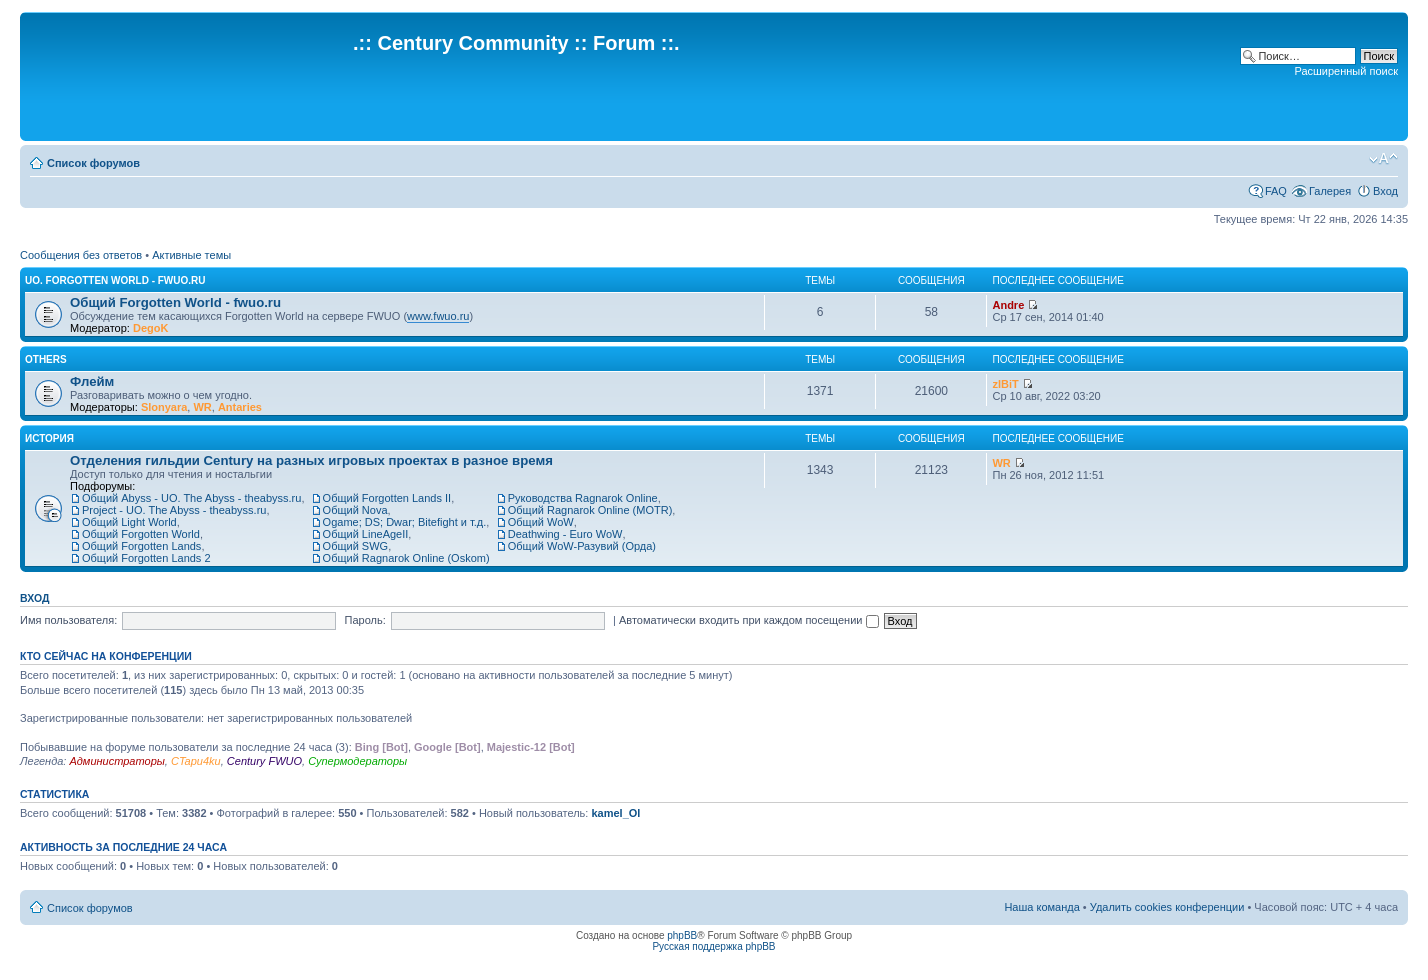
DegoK (150, 328)
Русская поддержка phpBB (713, 946)
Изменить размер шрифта (1383, 159)
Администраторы (116, 761)
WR (202, 407)
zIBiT (1005, 384)
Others (46, 359)
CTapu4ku (196, 761)
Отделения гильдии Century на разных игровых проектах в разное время (311, 460)
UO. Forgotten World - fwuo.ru (115, 280)
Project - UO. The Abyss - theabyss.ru (174, 510)
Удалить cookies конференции (1167, 907)
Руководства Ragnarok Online (583, 498)
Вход (1385, 191)
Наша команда (1041, 907)
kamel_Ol (615, 813)
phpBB (682, 935)
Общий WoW (541, 522)
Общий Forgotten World (141, 534)
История (49, 438)
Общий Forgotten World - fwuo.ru (175, 302)
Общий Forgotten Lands (141, 546)
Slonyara (164, 407)
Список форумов (93, 163)
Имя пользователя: (68, 620)
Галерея (1330, 191)
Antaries (240, 407)
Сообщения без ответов (81, 255)
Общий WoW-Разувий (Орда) (582, 546)
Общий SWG (356, 546)
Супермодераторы (357, 761)
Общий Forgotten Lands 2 (146, 558)
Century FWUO (264, 761)
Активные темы (191, 255)
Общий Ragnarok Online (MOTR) (590, 510)
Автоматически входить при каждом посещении (749, 620)
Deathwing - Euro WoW (565, 534)
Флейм (92, 381)
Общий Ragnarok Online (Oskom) (406, 558)
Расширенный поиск (1346, 71)
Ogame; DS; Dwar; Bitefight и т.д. (405, 522)
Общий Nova (355, 510)
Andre (1008, 305)
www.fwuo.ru (438, 316)
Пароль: (365, 620)
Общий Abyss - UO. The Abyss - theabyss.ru (191, 498)
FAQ (1276, 191)
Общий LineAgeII (366, 534)
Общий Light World (129, 522)
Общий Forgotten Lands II (387, 498)
